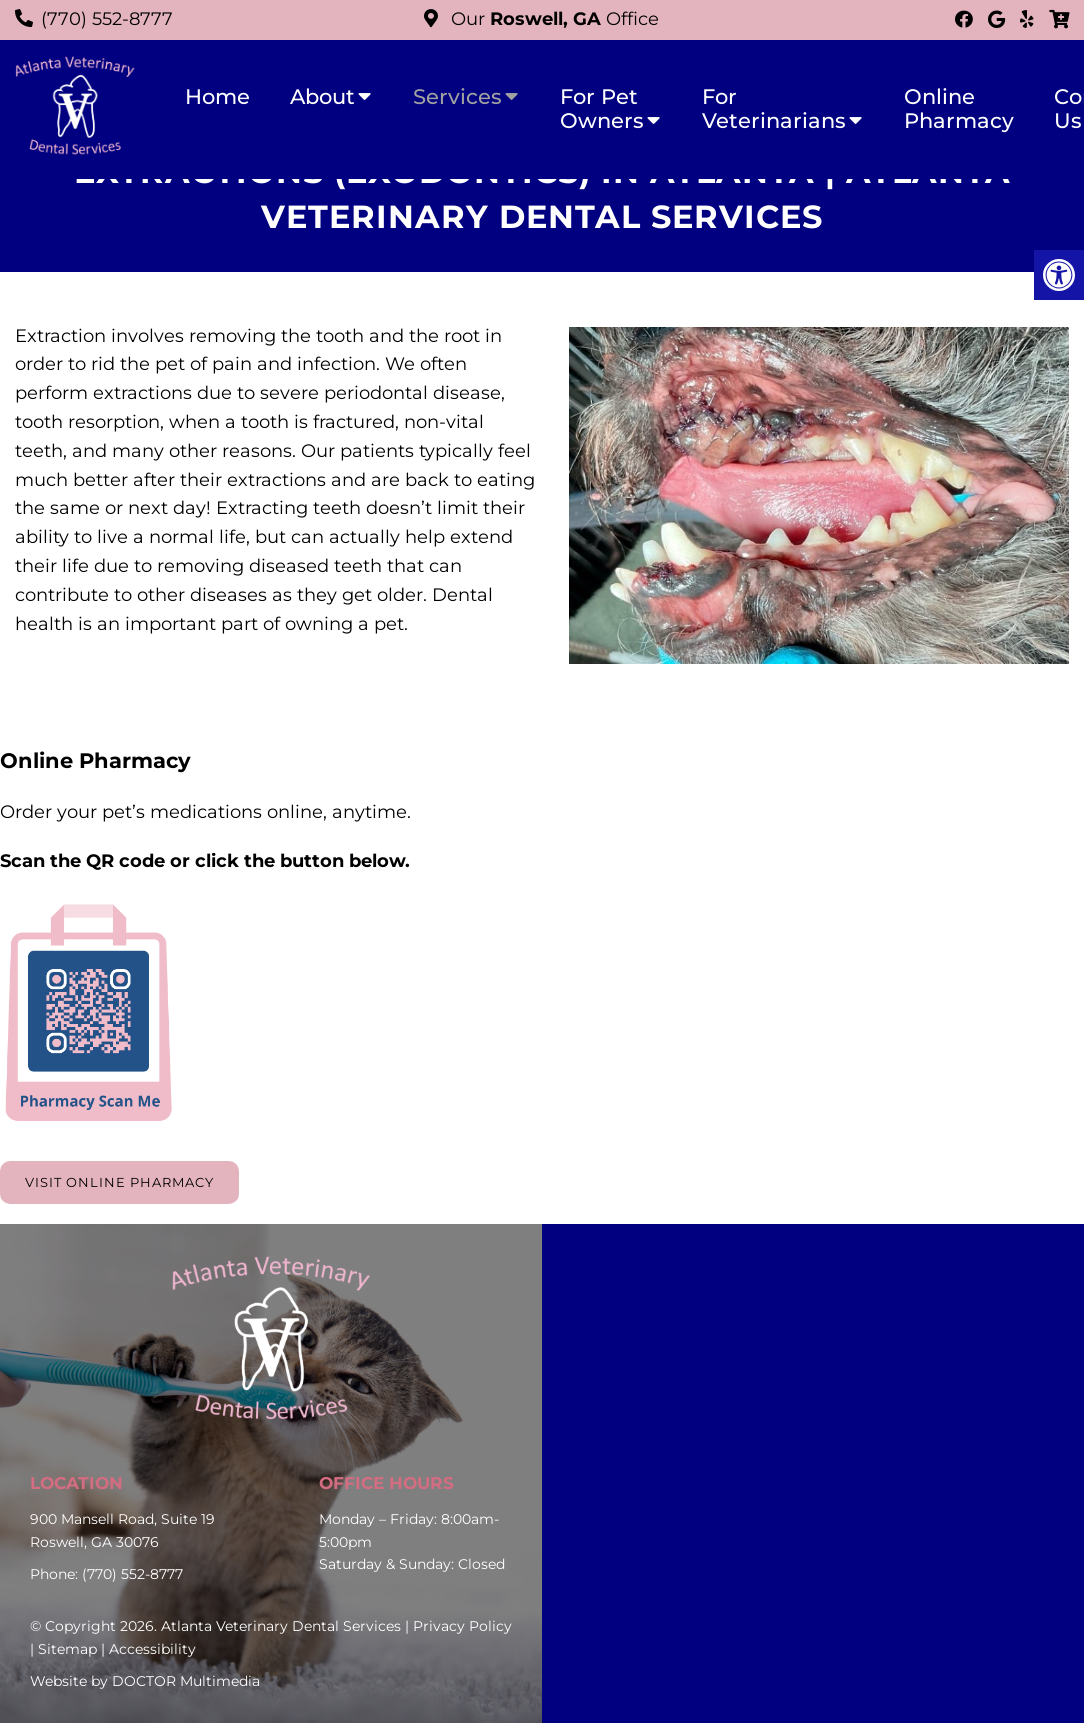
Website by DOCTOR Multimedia (145, 1682)
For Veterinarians (774, 108)
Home (217, 96)
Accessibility (152, 1650)
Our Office (552, 19)
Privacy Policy (462, 1627)
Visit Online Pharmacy (126, 1183)
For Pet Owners (602, 108)
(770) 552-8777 (107, 19)
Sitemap (67, 1650)
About (322, 96)
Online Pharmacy (959, 108)
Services (457, 96)
